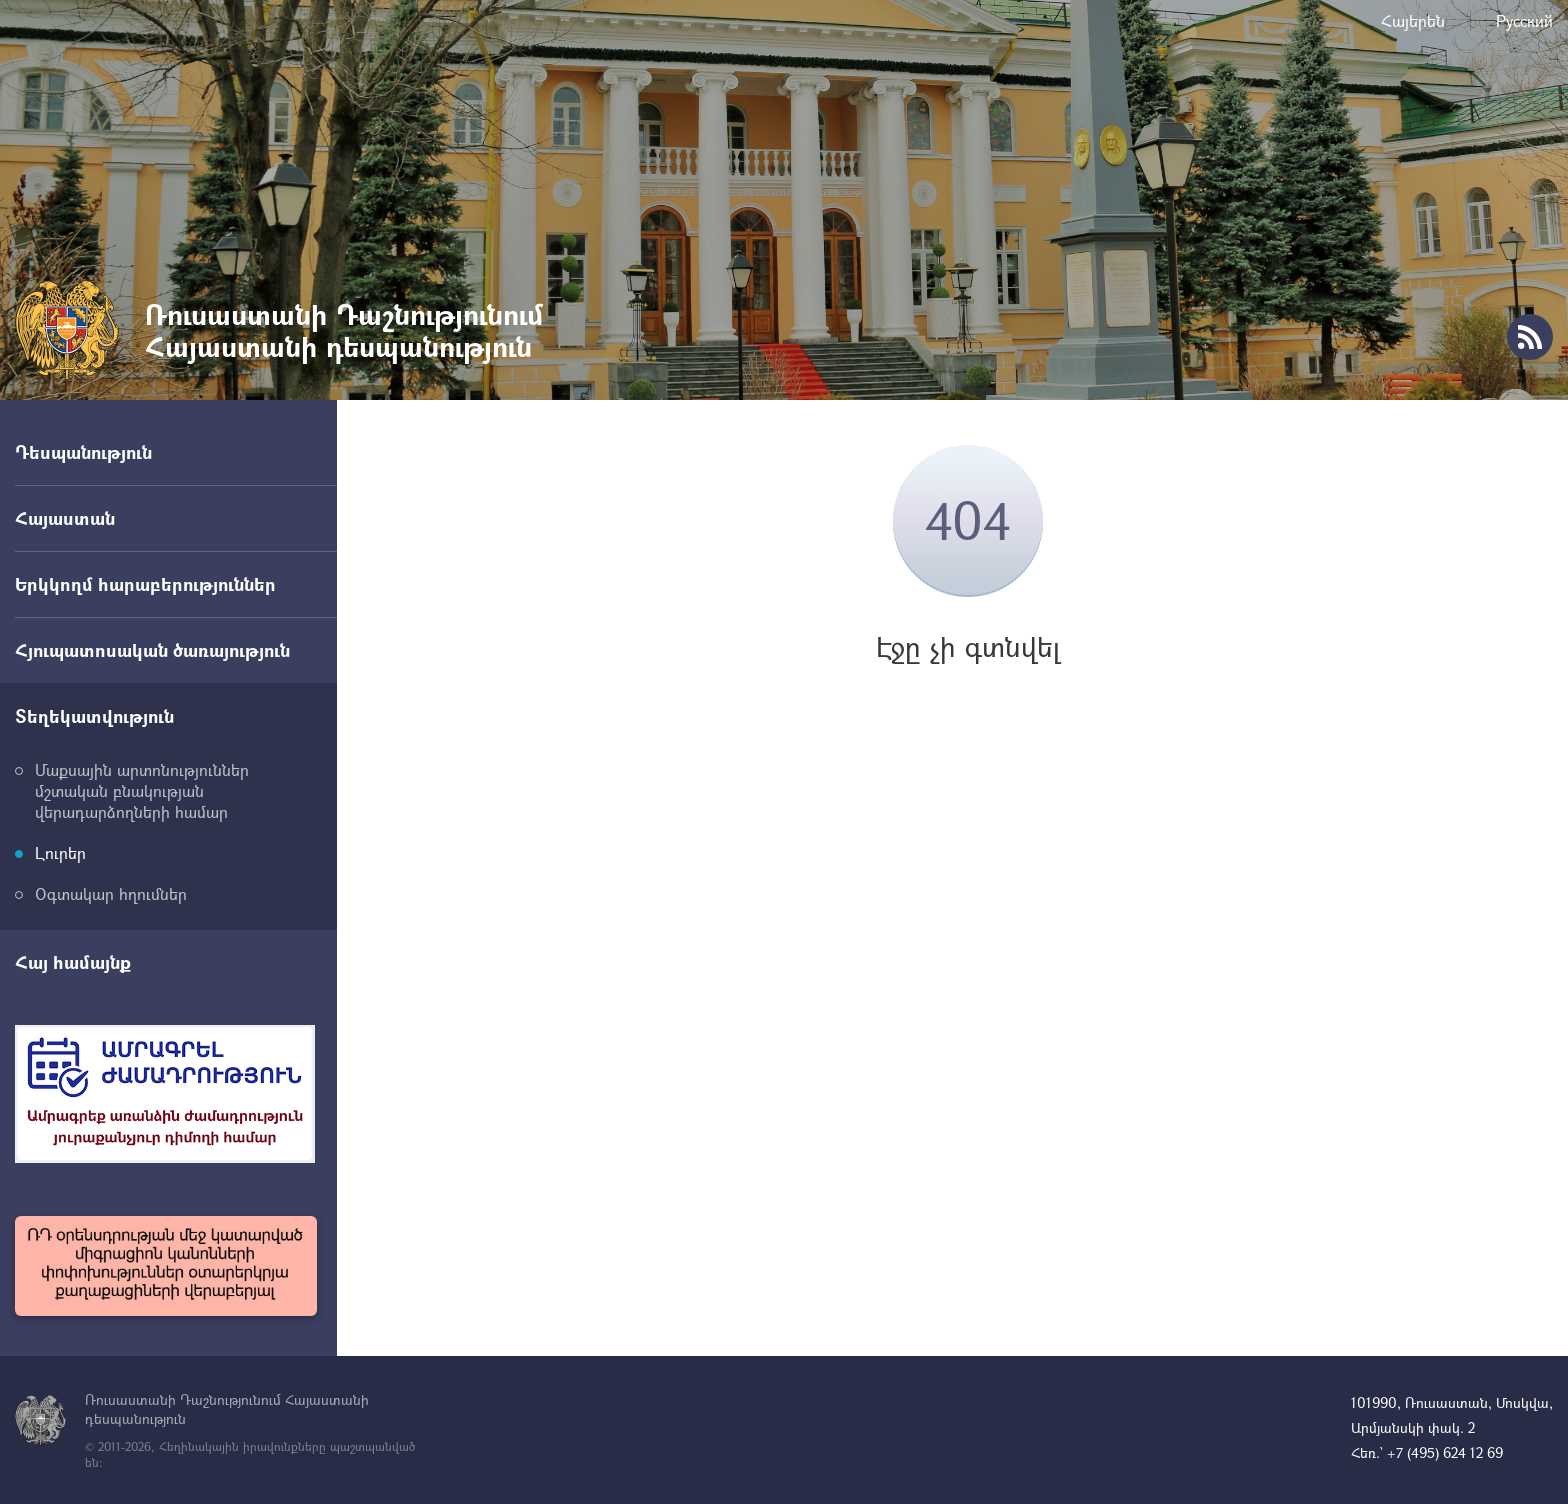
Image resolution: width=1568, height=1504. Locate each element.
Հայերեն (1413, 20)
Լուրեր (60, 852)
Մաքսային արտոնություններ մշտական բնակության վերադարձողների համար (142, 790)
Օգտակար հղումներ (111, 893)
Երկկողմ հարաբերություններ (145, 584)
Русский (1524, 20)
